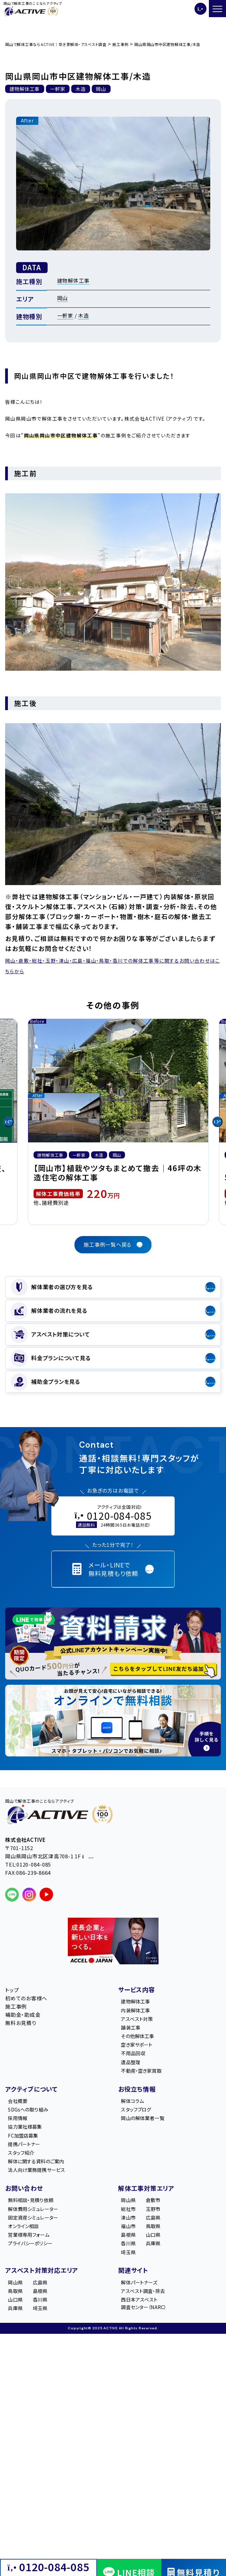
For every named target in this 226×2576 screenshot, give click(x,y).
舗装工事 (130, 2027)
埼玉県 (128, 2252)
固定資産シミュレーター (33, 2217)
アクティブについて (31, 2088)
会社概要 (17, 2100)
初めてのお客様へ (26, 1998)
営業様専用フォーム (28, 2234)
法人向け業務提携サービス (36, 2169)
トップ (12, 1989)
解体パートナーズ (139, 2282)
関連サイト (133, 2270)
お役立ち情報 (137, 2088)
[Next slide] (217, 1122)
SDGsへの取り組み (28, 2109)
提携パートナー (24, 2144)
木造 (83, 315)
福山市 (128, 2226)
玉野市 (153, 2209)
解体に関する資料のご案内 (36, 2161)
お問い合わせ (24, 2188)
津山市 (128, 2217)
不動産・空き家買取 (141, 2070)
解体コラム (132, 2100)
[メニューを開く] (217, 8)
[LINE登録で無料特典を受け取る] (113, 1644)
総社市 (128, 2209)
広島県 (153, 2217)
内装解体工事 (135, 2010)
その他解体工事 (137, 2036)
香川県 (128, 2243)
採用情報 (17, 2118)
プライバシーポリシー (30, 2243)
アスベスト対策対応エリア (41, 2270)
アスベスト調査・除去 (143, 2290)
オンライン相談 (23, 2226)
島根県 (128, 2234)
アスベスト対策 (137, 2018)
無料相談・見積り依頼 (30, 2200)
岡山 (62, 298)
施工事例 (16, 2006)
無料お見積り (20, 2022)
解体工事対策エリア (146, 2188)
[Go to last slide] (8, 1122)
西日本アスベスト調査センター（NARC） (143, 2303)
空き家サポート (136, 2044)
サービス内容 (136, 1989)
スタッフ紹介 (21, 2152)
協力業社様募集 (25, 2126)
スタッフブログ (136, 2109)
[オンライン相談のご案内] (113, 1720)
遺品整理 (130, 2062)
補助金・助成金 (22, 2014)
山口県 (153, 2234)
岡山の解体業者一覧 (142, 2118)
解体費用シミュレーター (33, 2209)
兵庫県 (153, 2243)
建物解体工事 (73, 280)
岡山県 (128, 2200)
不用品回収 (133, 2053)
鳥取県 (153, 2226)
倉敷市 (153, 2200)
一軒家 (65, 315)
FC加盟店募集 (23, 2135)
